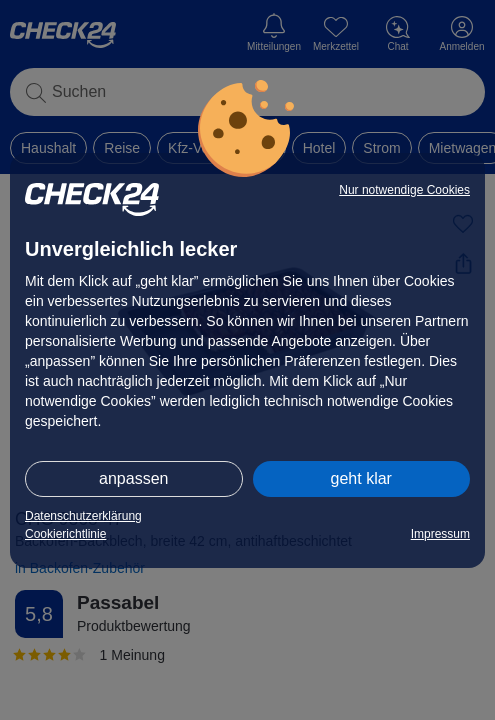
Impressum (440, 534)
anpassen (133, 478)
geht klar (361, 478)
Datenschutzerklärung (83, 516)
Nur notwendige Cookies (404, 190)
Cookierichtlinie (65, 534)
